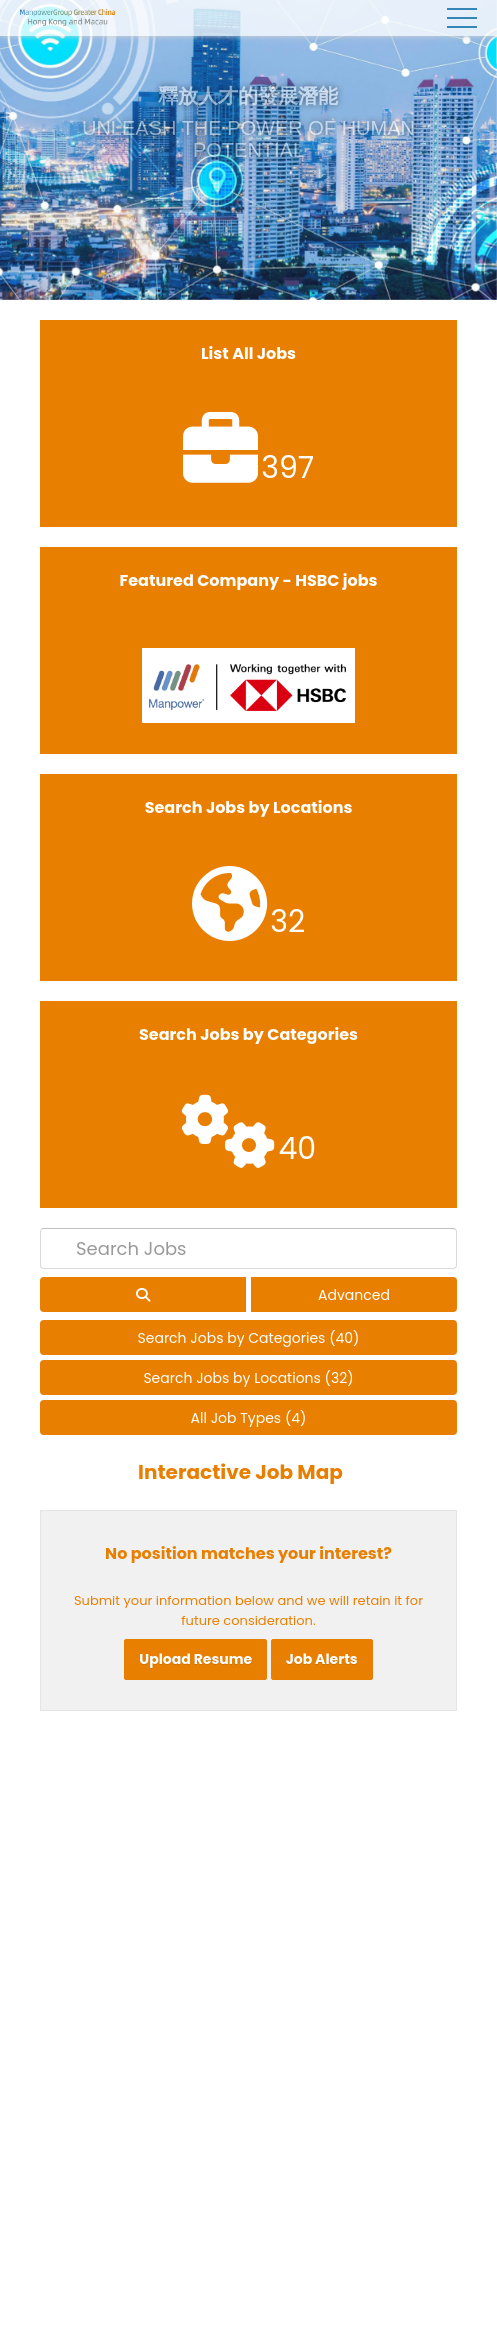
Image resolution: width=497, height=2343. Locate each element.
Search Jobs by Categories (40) (249, 1338)
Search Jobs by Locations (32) (248, 1378)
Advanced (354, 1295)
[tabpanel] (248, 150)
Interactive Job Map (240, 1472)
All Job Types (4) (249, 1418)
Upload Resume (195, 1659)
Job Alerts (322, 1659)
